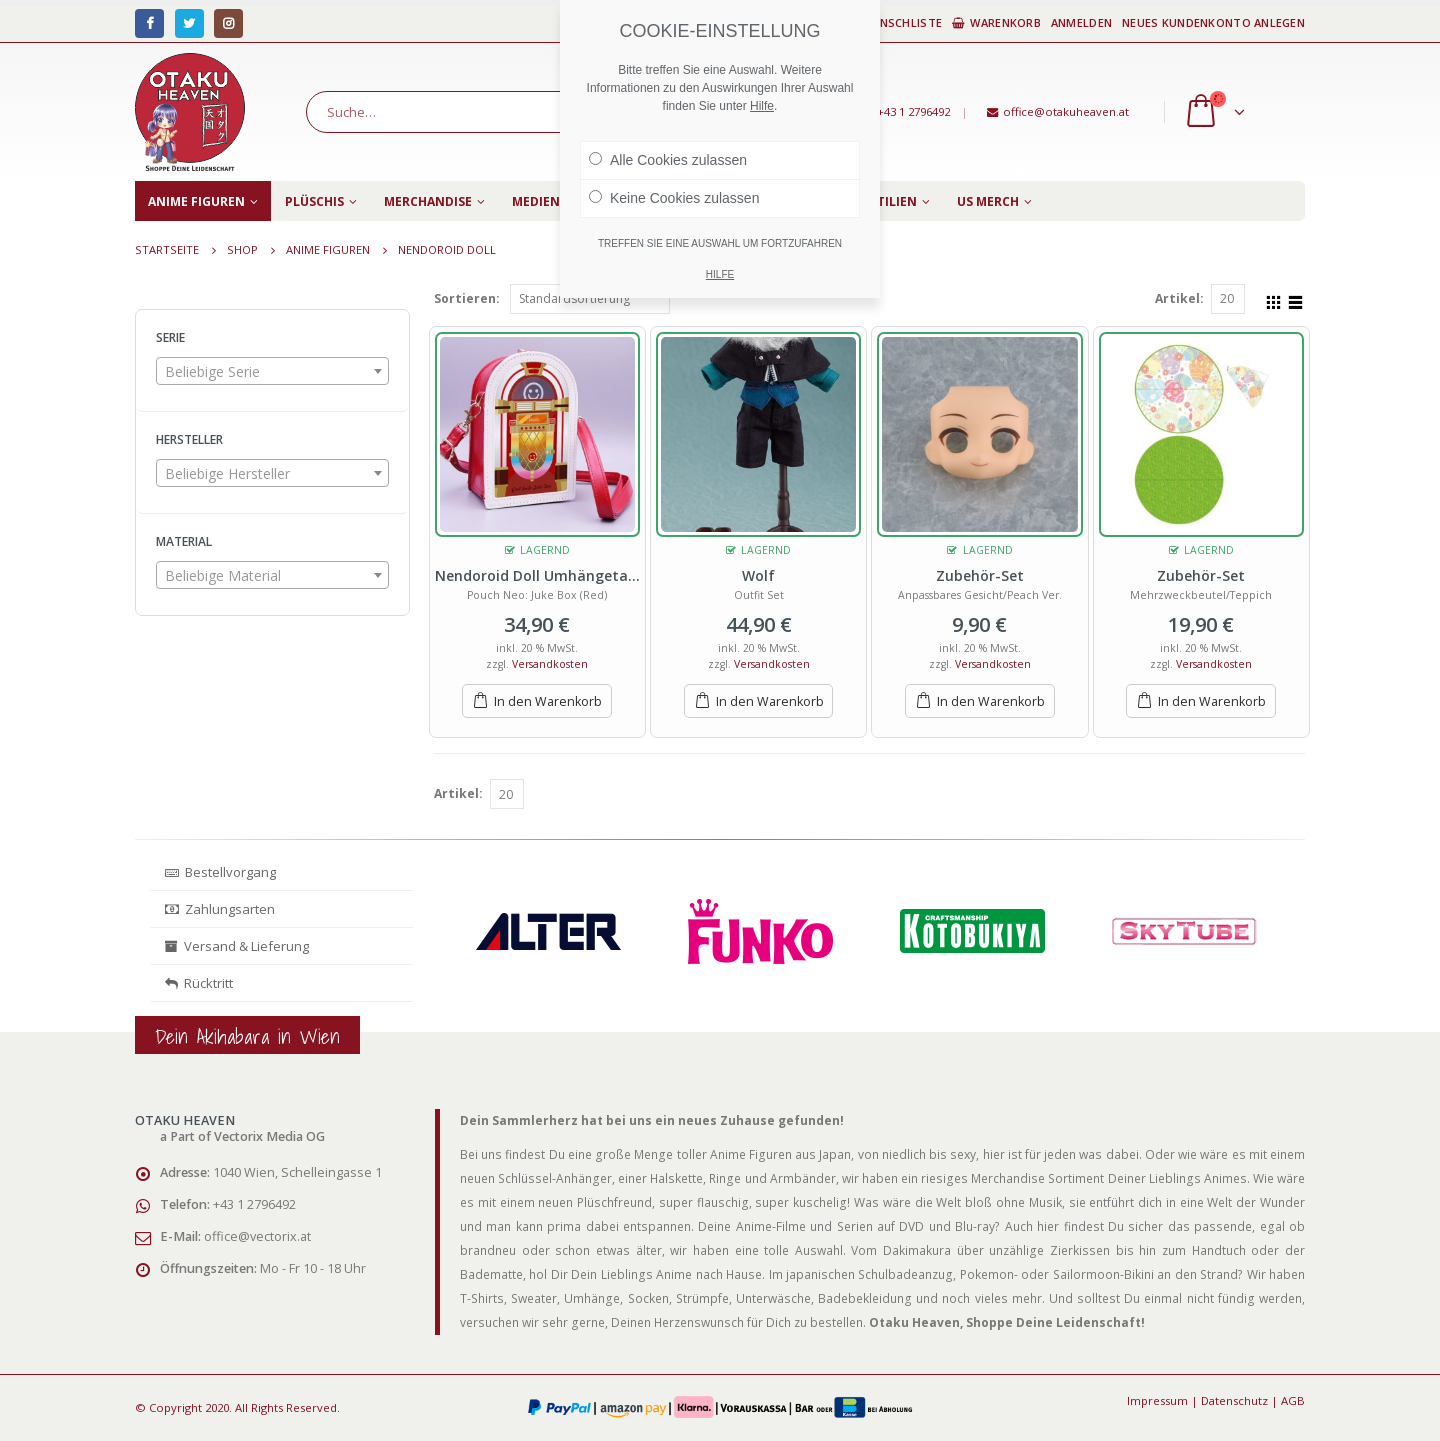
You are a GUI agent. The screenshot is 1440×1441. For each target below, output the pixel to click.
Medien (536, 201)
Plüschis (314, 201)
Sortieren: (467, 298)
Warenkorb (996, 22)
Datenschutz (1234, 1400)
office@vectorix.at (257, 1236)
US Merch (988, 201)
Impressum (1157, 1400)
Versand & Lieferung (237, 946)
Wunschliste (893, 22)
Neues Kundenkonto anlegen (1213, 22)
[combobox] (272, 371)
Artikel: (1179, 298)
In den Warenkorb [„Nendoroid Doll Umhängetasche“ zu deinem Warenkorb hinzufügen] (548, 701)
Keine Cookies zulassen (674, 198)
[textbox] (272, 372)
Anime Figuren (196, 201)
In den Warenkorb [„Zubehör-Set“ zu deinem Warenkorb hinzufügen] (991, 701)
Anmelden (1081, 22)
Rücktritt (199, 983)
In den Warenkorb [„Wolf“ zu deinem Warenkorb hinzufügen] (770, 701)
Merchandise (428, 201)
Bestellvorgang (220, 872)
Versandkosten (550, 664)
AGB (1293, 1400)
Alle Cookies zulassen (668, 160)
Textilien (885, 201)
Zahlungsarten (220, 909)
